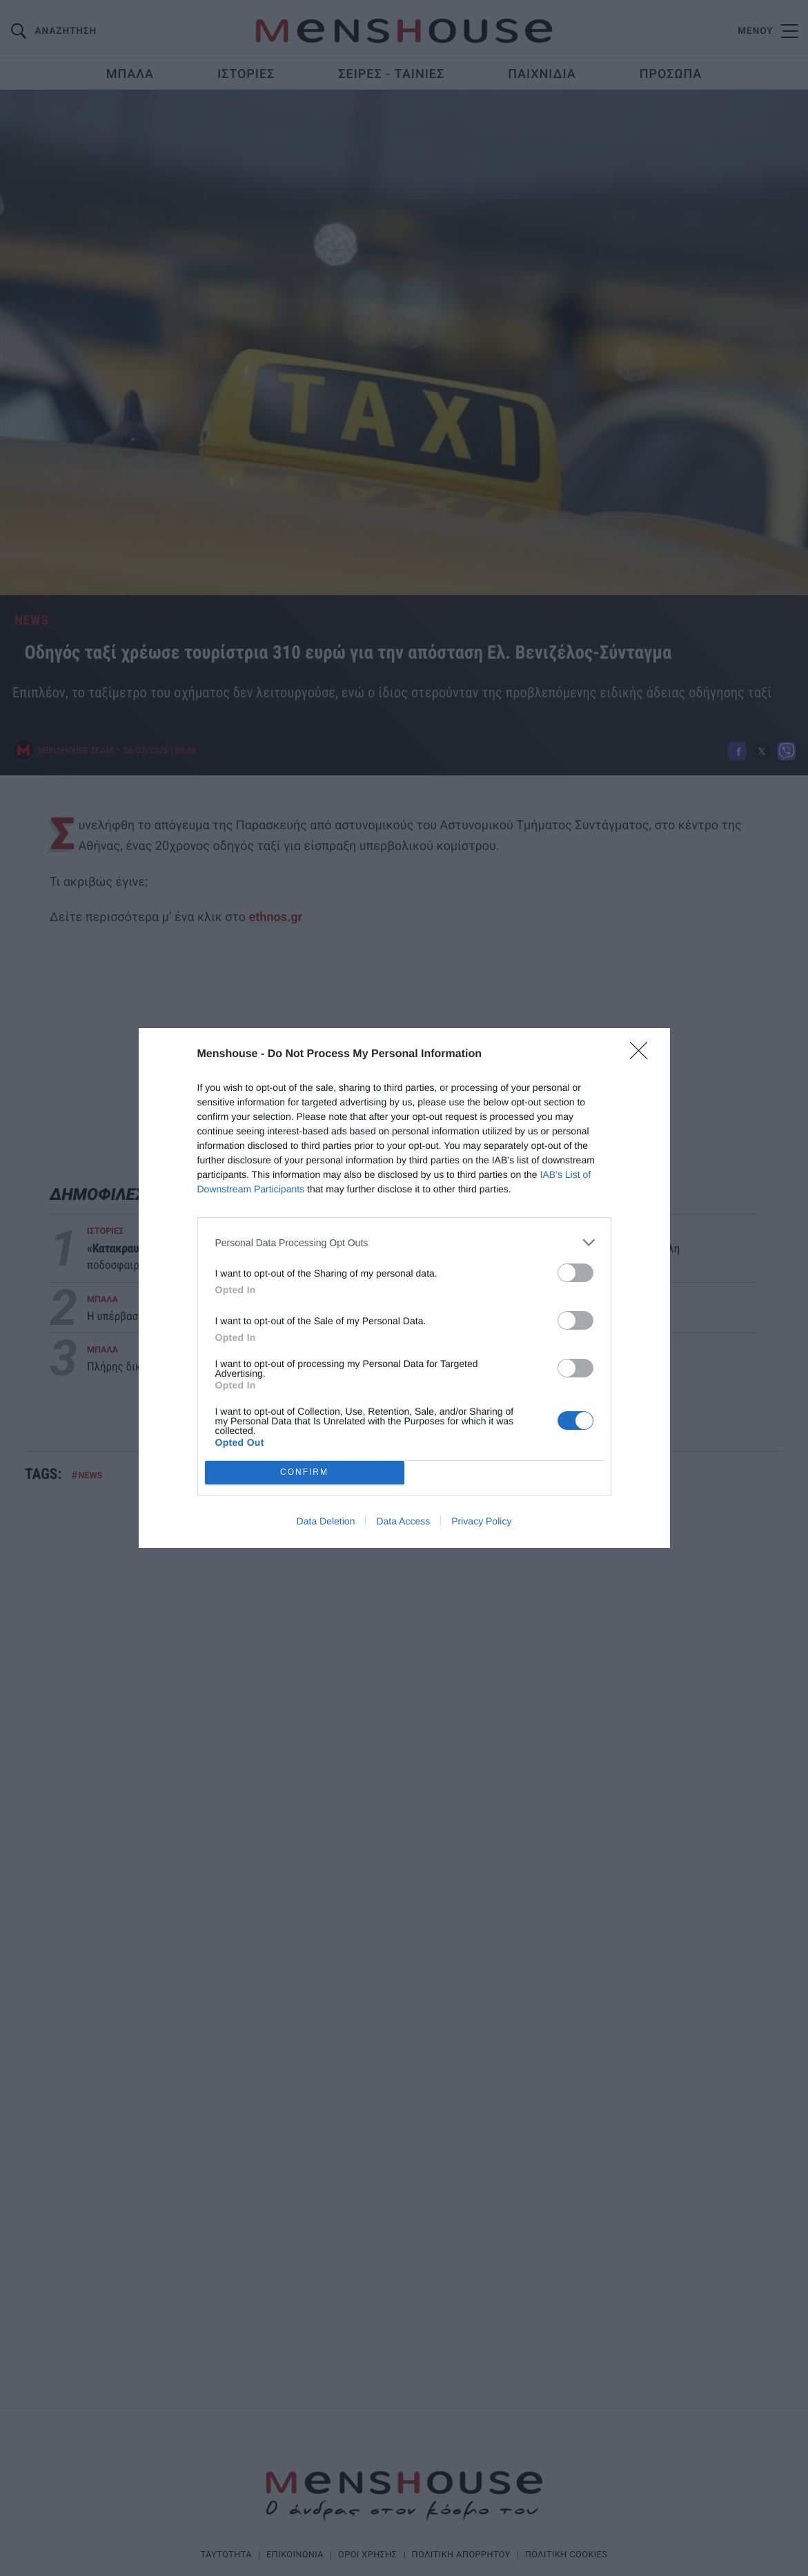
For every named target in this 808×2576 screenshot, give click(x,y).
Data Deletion (326, 1521)
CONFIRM (305, 1473)
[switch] (575, 1272)
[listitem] (404, 1242)
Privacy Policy (481, 1521)
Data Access (403, 1521)
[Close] (643, 1055)
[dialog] (404, 1288)
